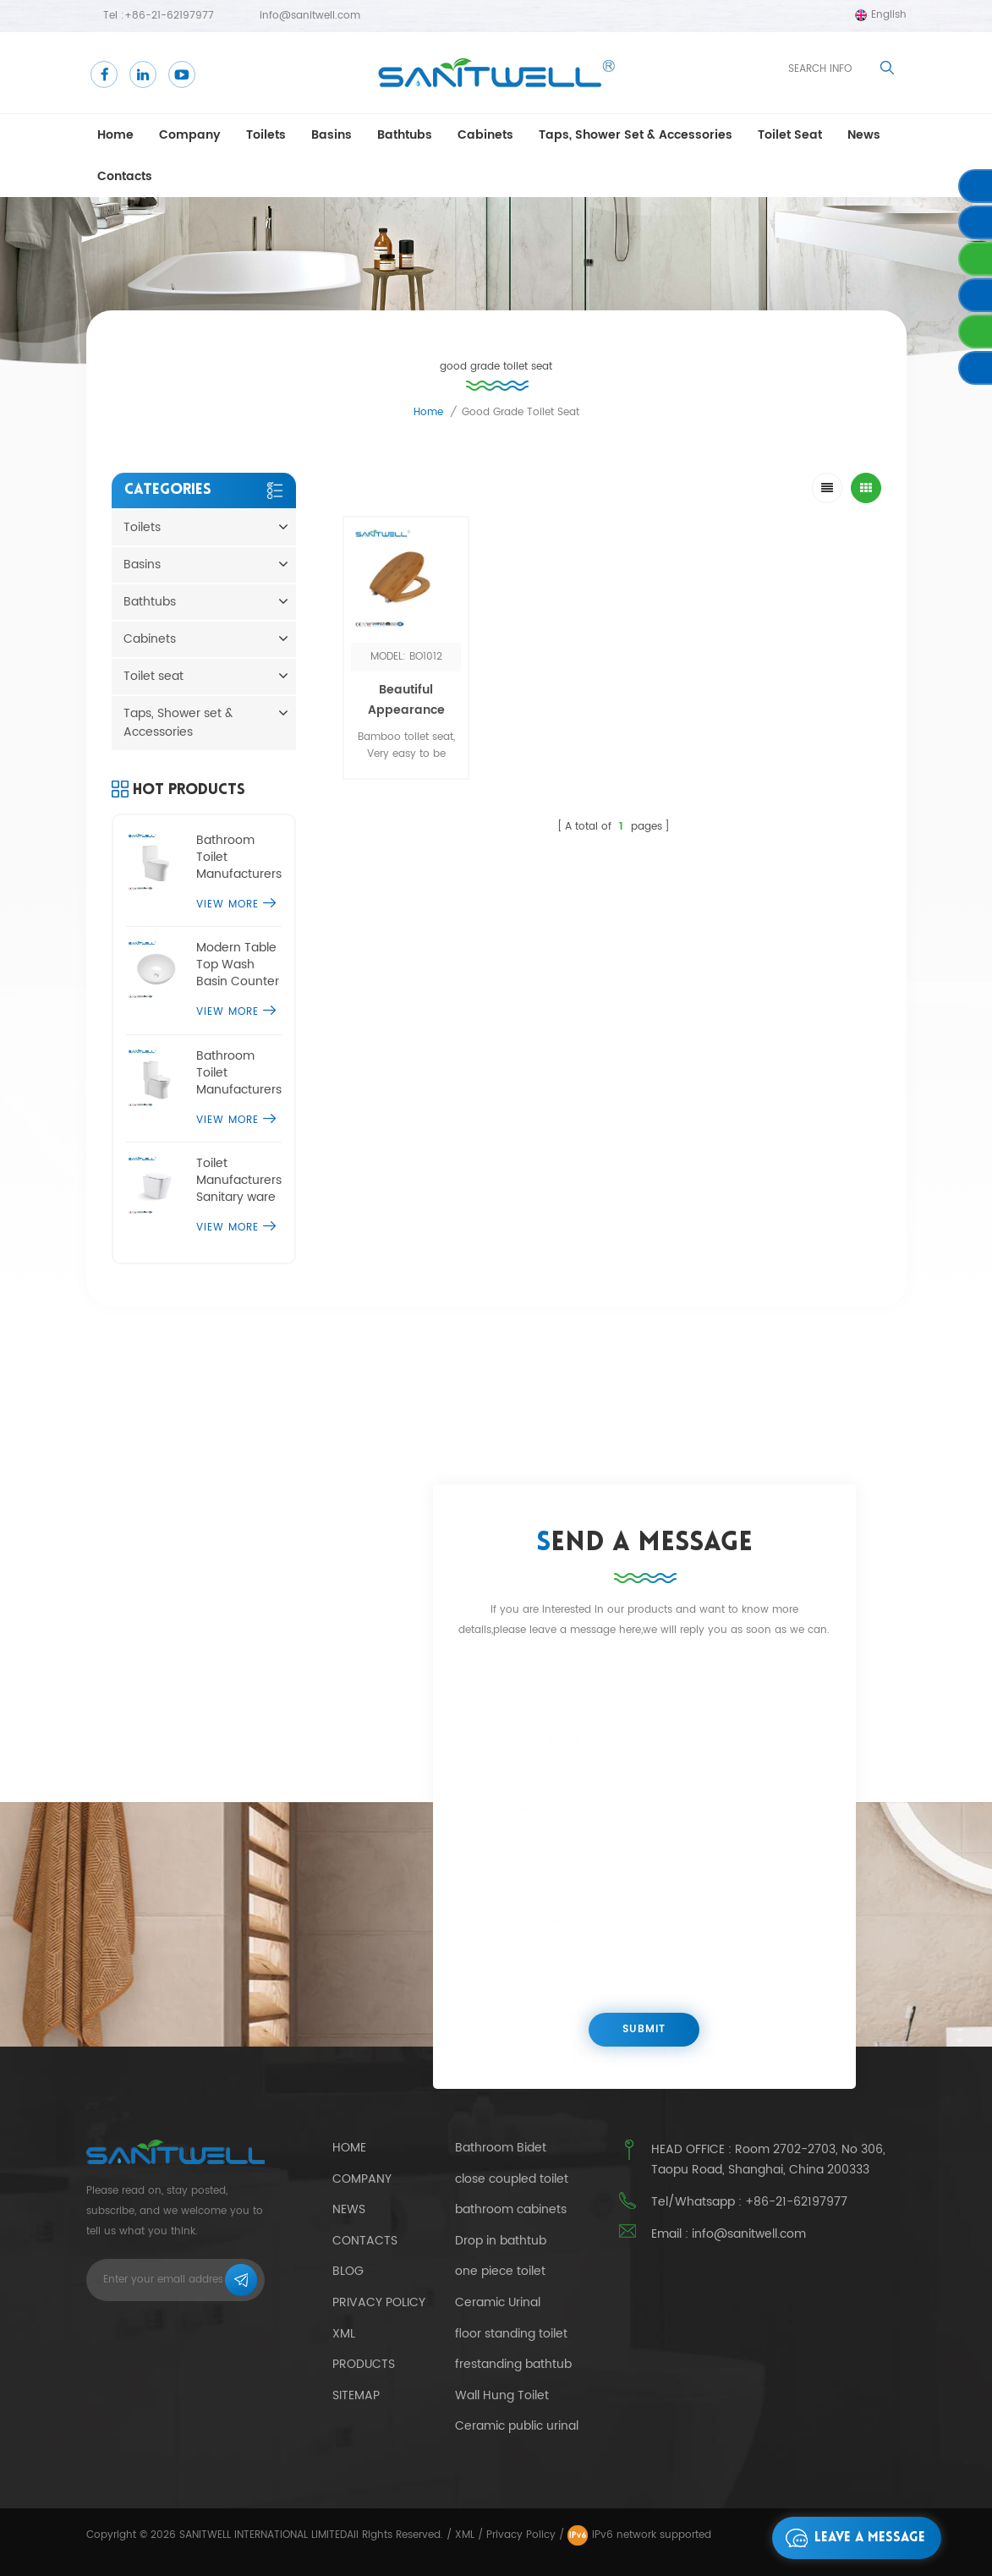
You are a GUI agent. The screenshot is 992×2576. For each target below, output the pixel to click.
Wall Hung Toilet (502, 2395)
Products (363, 2364)
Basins (331, 135)
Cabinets (485, 135)
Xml (343, 2333)
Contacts (124, 176)
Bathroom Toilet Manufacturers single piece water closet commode (239, 1073)
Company (190, 135)
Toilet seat (790, 135)
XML (464, 2535)
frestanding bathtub (513, 2364)
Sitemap (356, 2395)
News (348, 2209)
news (863, 135)
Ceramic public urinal (516, 2426)
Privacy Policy (378, 2302)
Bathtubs (404, 135)
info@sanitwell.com (310, 16)
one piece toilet (500, 2271)
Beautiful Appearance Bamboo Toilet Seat (406, 720)
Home (115, 135)
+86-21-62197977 (169, 16)
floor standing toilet (511, 2334)
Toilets (266, 135)
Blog (348, 2271)
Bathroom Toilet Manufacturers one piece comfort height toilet (239, 857)
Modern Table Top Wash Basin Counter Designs (237, 965)
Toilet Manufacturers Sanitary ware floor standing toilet (239, 1180)
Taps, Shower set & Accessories (635, 135)
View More (236, 904)
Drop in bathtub (500, 2241)
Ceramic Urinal (497, 2302)
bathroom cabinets (511, 2209)
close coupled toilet (511, 2179)
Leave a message (850, 2538)
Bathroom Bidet (500, 2148)
